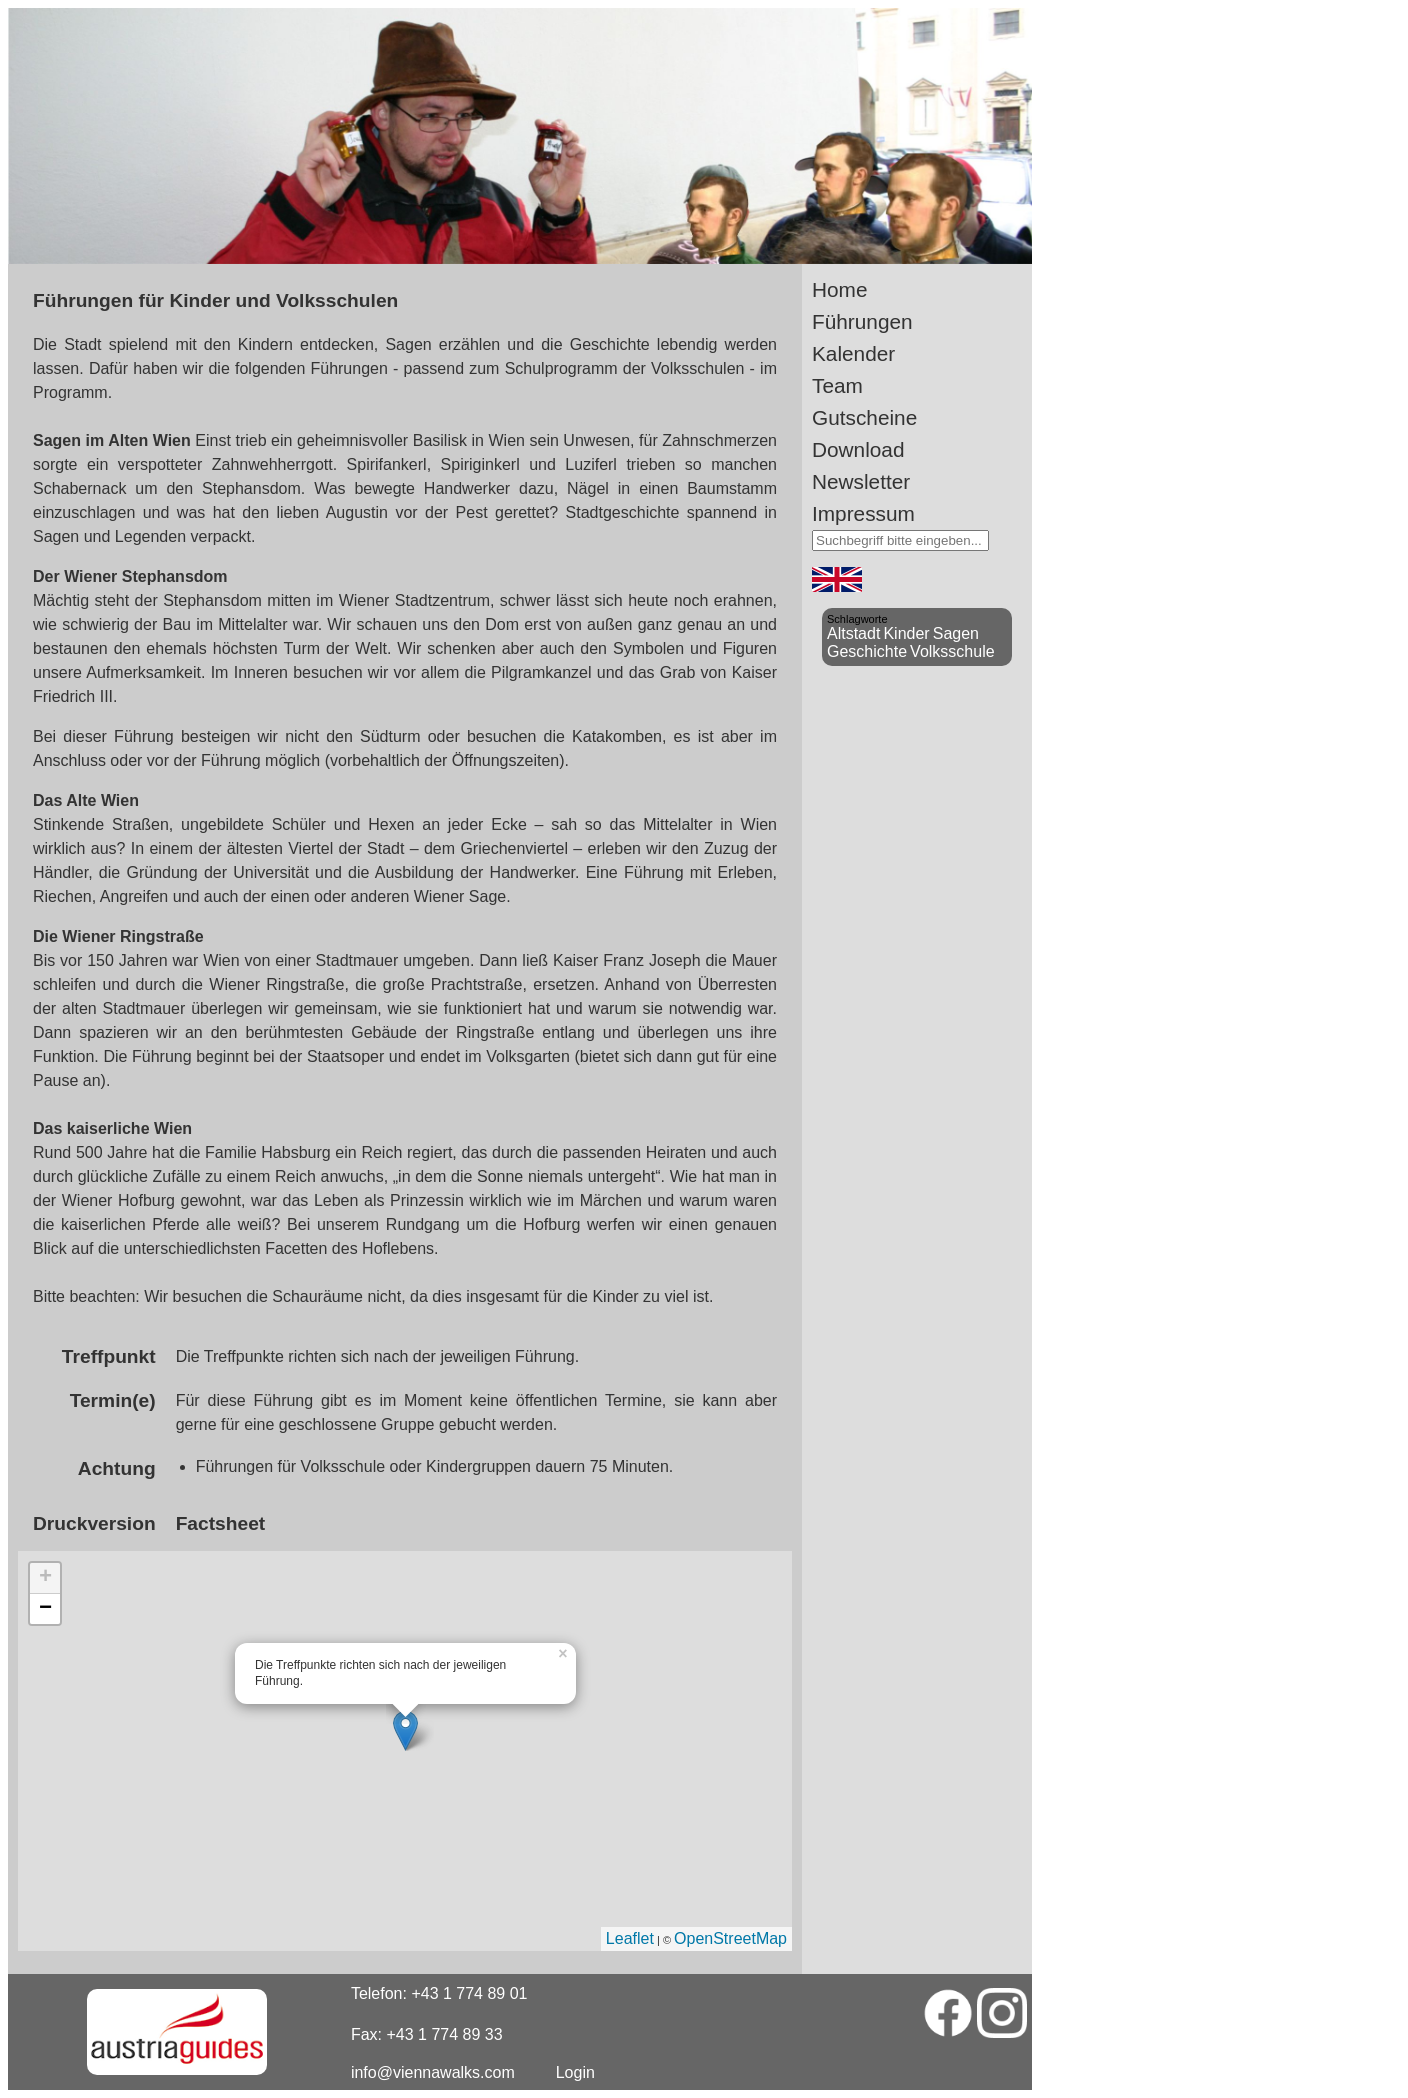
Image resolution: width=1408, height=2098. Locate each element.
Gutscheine (864, 417)
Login (575, 2072)
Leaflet (630, 1938)
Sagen (956, 633)
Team (837, 385)
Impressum (863, 513)
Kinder (906, 633)
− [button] (45, 1609)
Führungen (862, 321)
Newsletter (861, 481)
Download (858, 449)
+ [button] (45, 1578)
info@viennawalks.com (433, 2072)
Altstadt (853, 633)
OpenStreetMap (730, 1938)
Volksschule (952, 651)
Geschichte (867, 651)
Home (839, 289)
